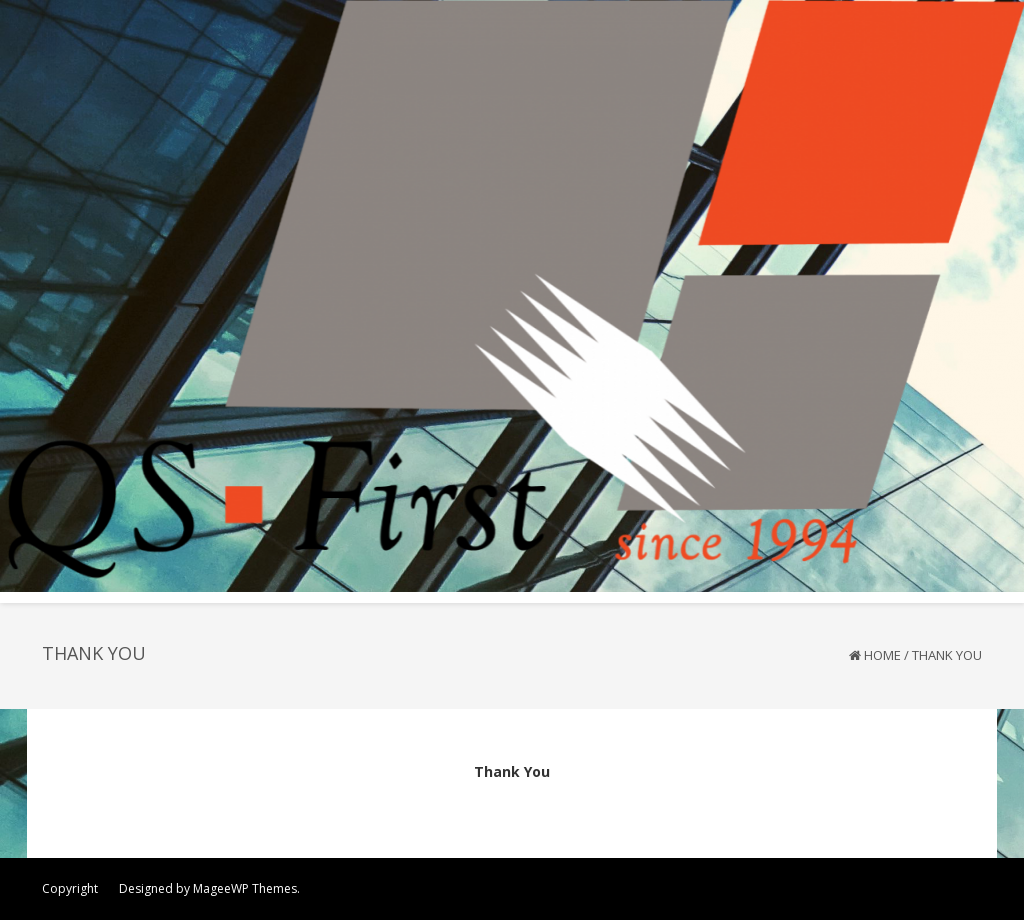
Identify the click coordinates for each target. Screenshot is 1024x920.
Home (882, 655)
